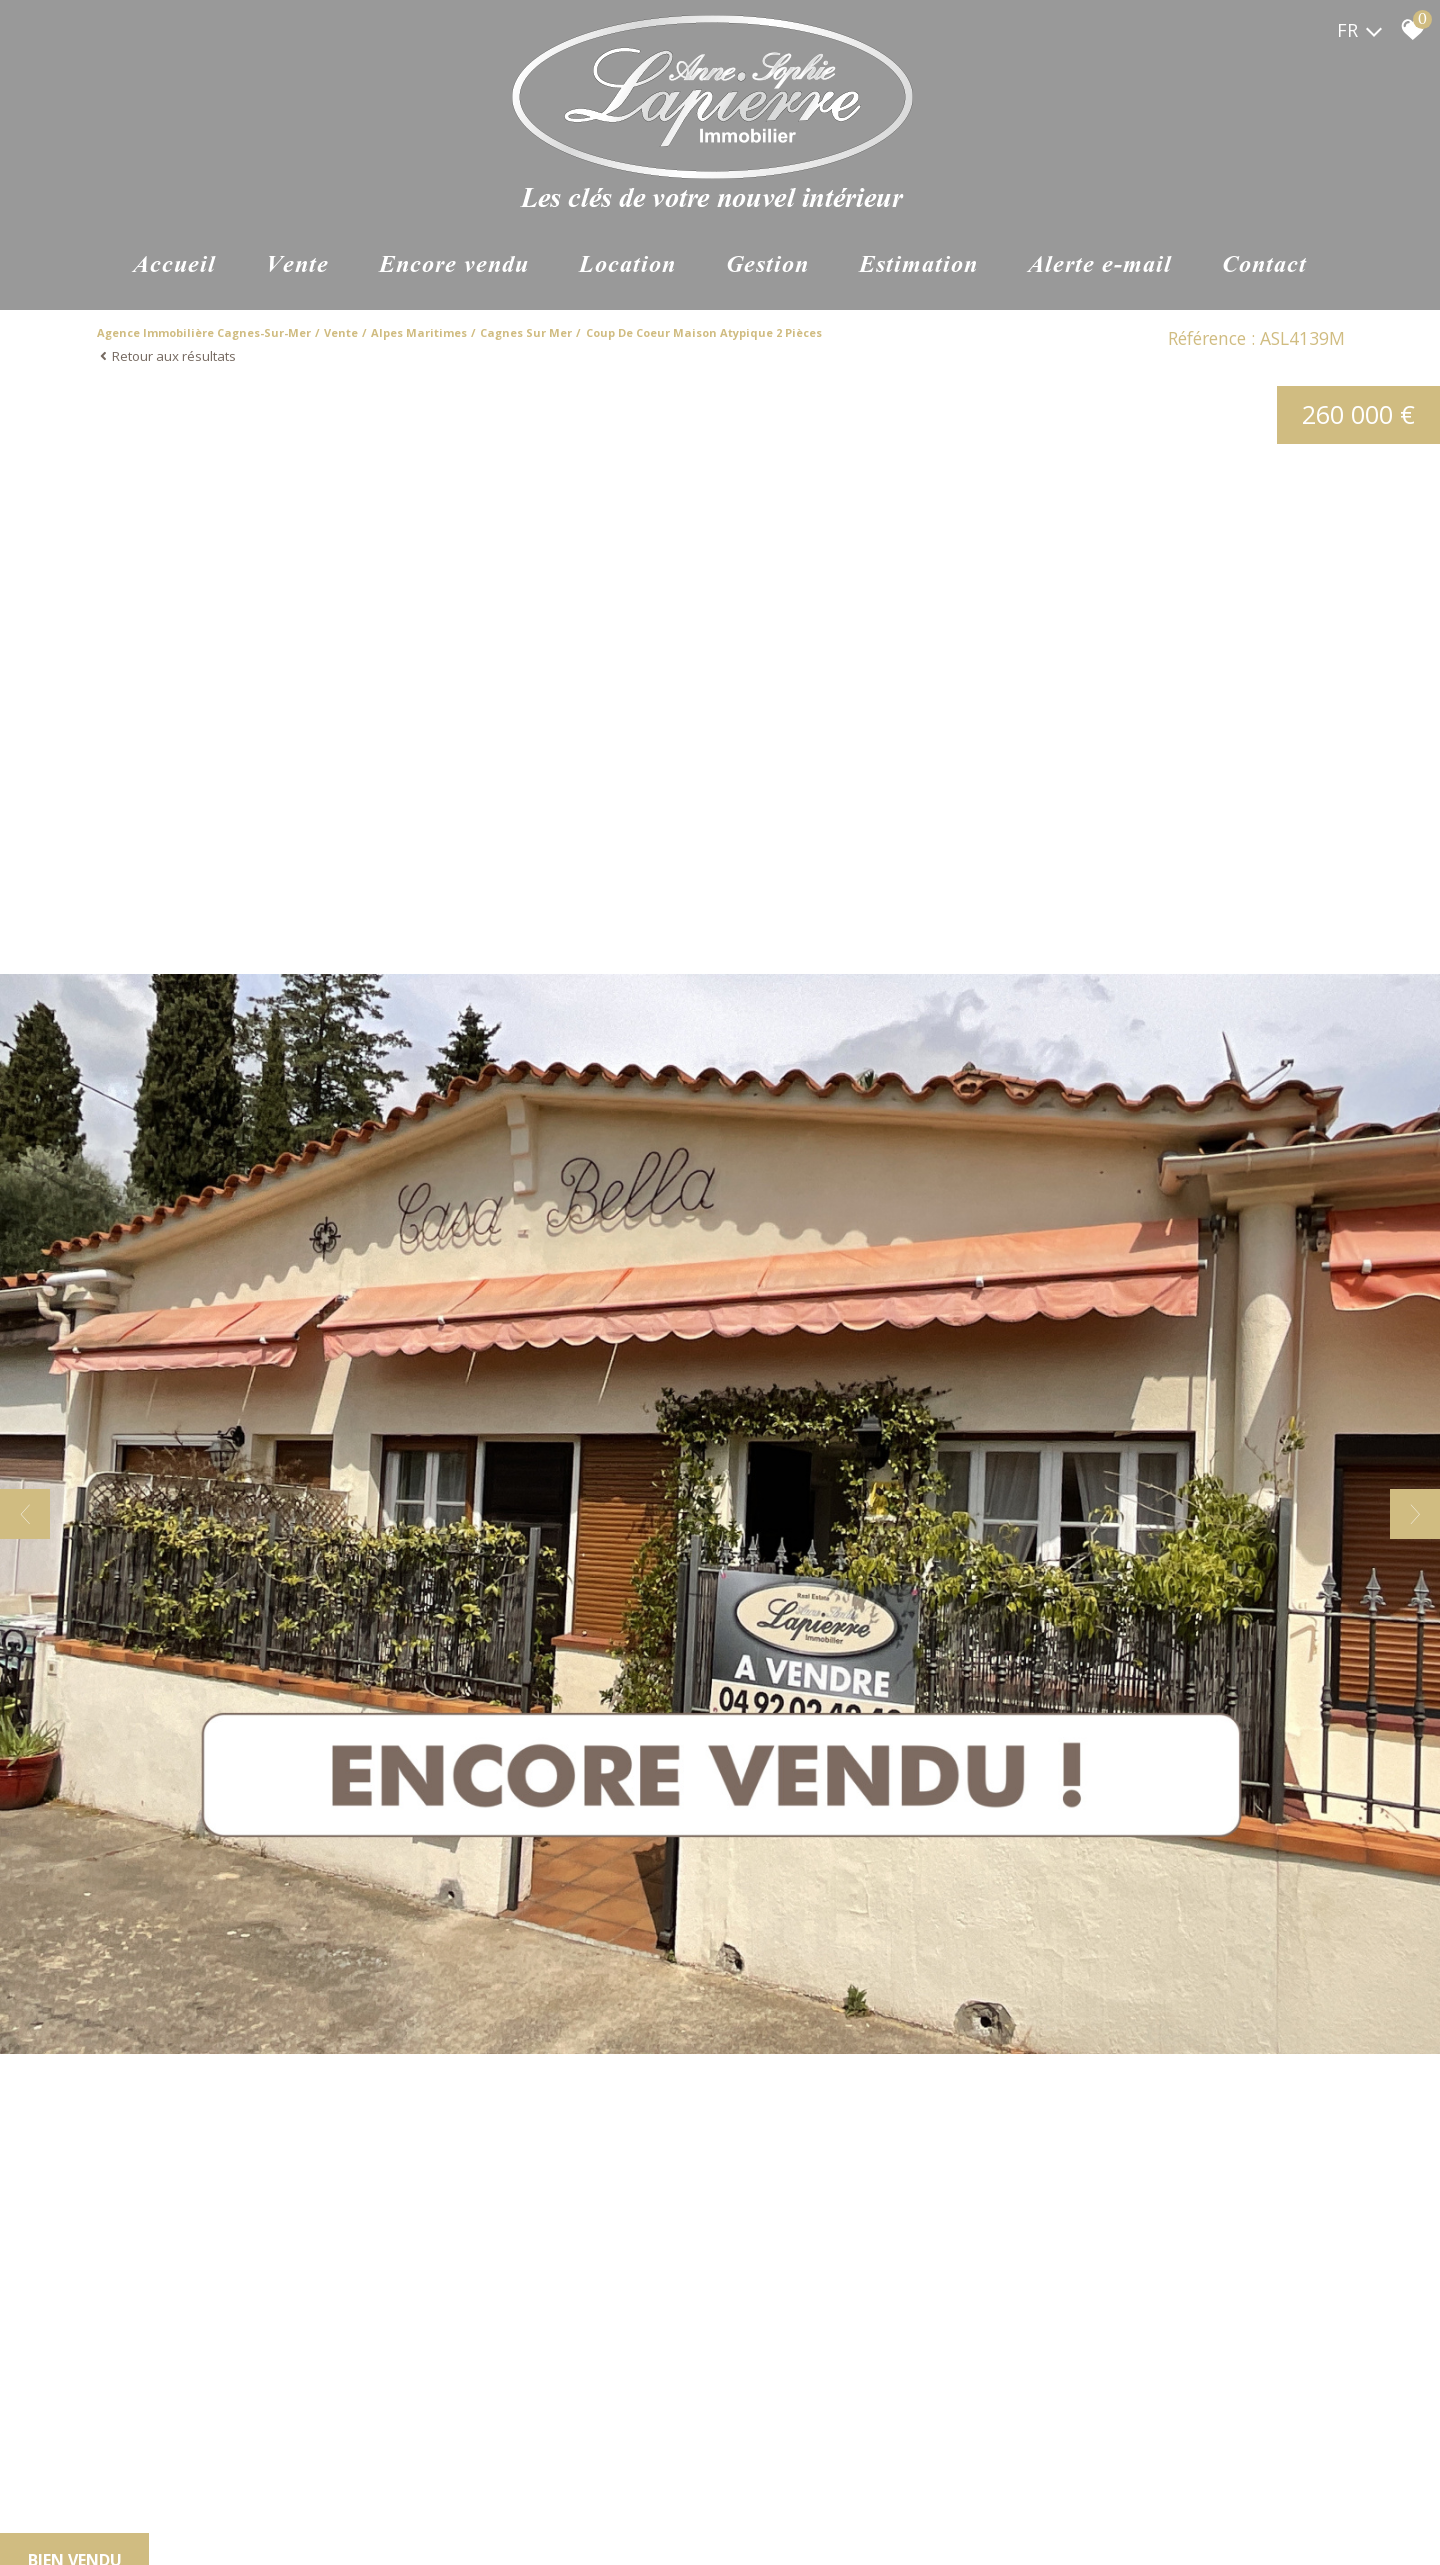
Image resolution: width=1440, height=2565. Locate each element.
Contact (1264, 266)
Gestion (767, 266)
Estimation (918, 266)
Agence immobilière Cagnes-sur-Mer (204, 332)
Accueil (174, 266)
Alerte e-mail (1100, 266)
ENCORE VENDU (454, 266)
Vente (297, 266)
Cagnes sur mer (526, 332)
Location (627, 266)
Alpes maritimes (419, 332)
